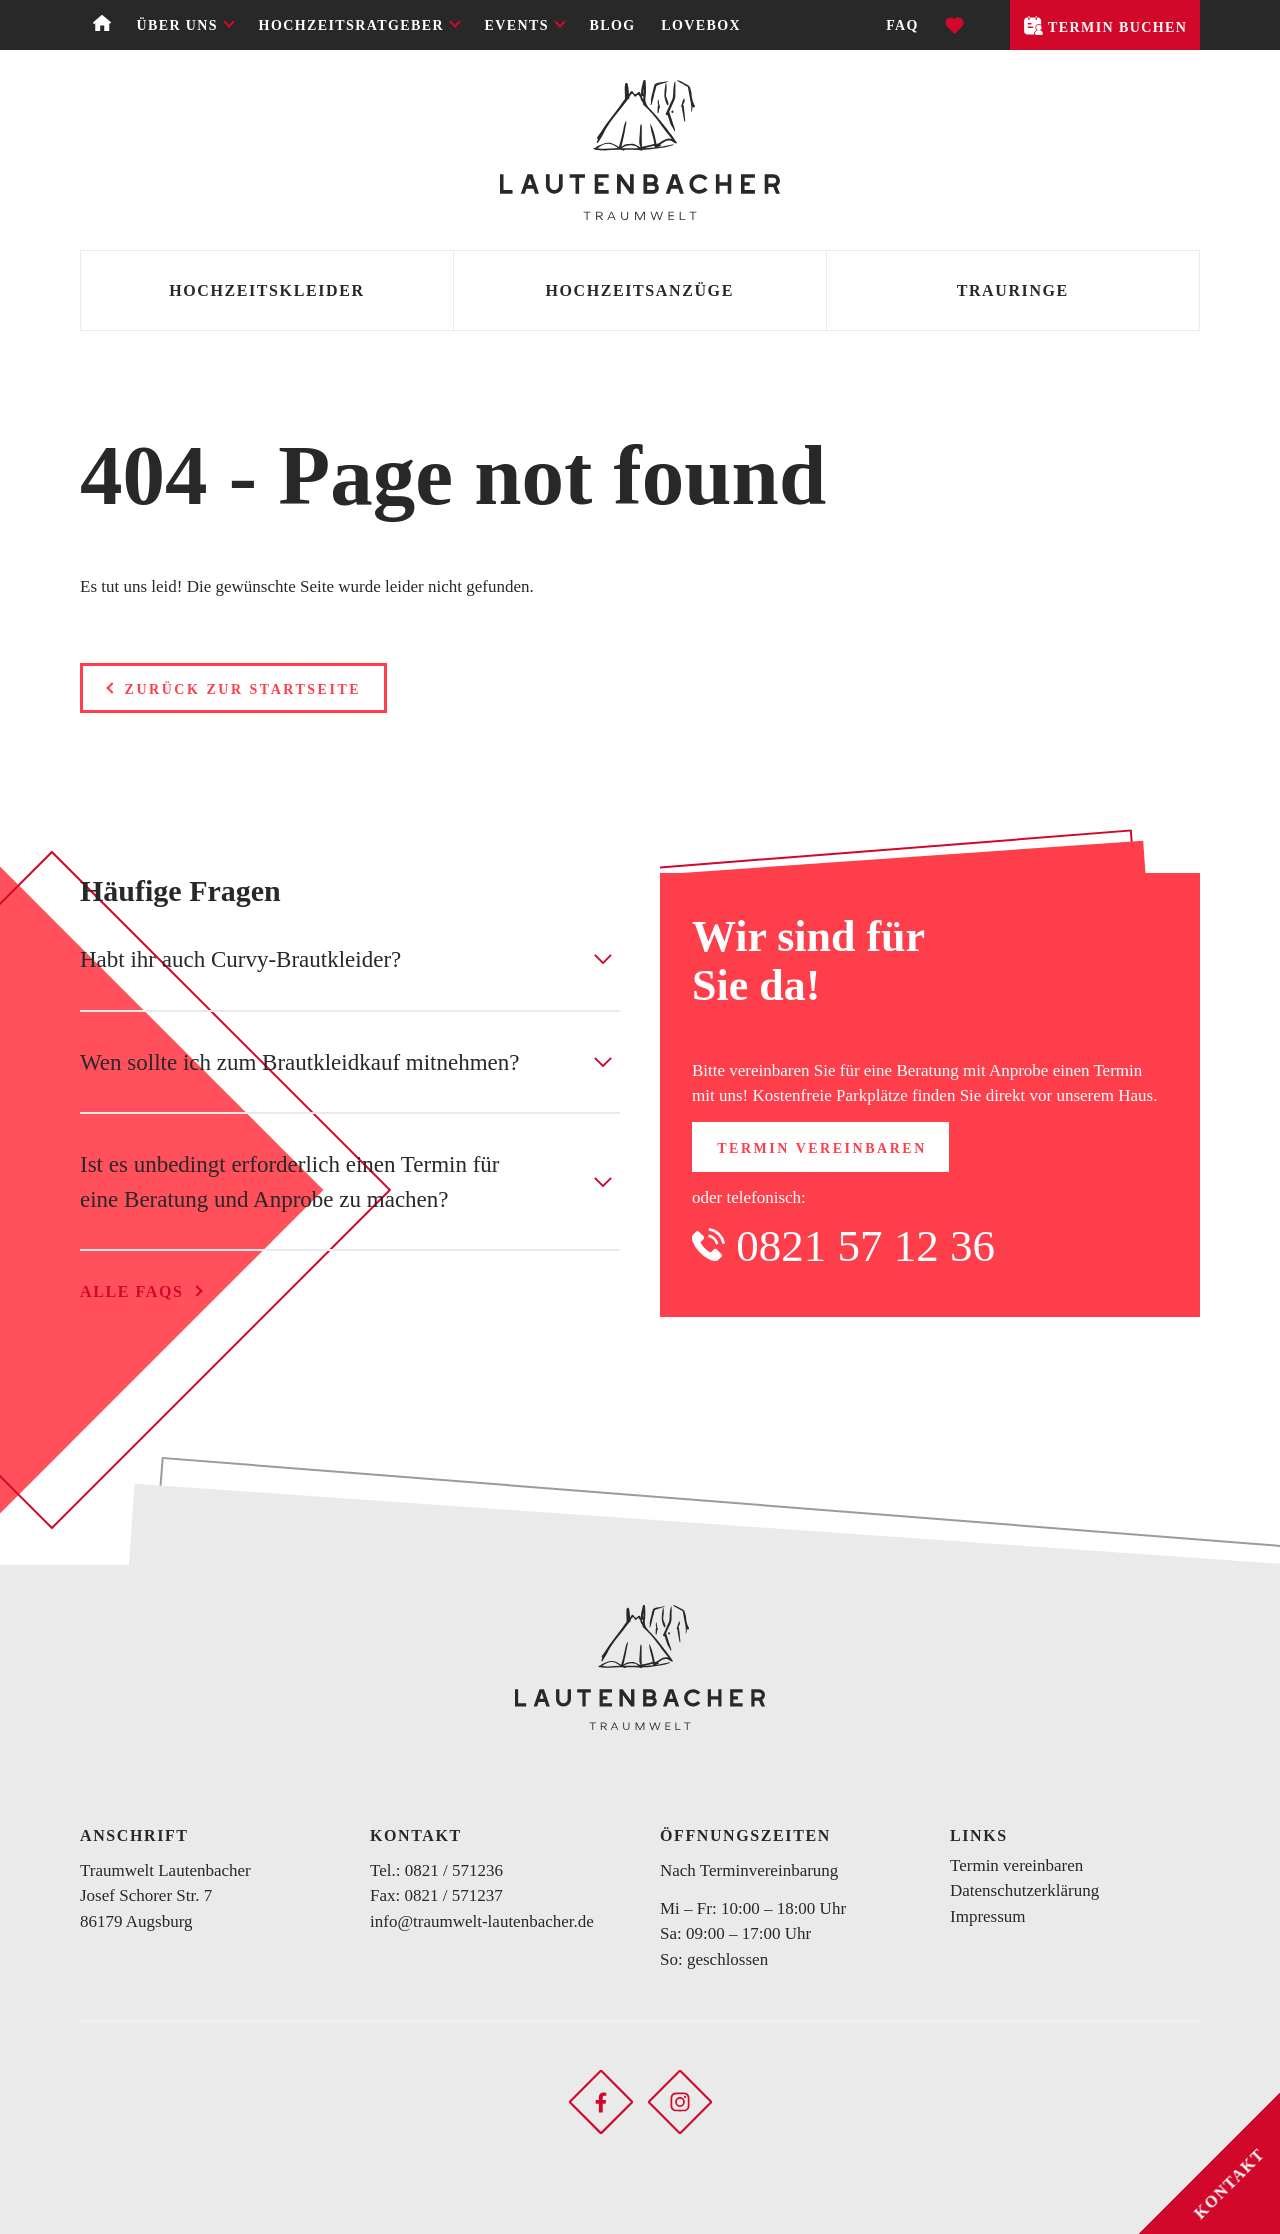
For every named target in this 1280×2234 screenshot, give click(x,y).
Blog (613, 25)
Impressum (988, 1916)
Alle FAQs (131, 1291)
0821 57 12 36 (865, 1246)
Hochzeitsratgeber (351, 25)
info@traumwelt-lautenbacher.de (482, 1921)
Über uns (177, 25)
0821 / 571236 (454, 1870)
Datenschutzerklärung (1024, 1890)
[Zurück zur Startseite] (640, 150)
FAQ (902, 25)
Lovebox (701, 25)
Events (517, 25)
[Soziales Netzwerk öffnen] (601, 2100)
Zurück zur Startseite (243, 689)
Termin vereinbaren (822, 1148)
